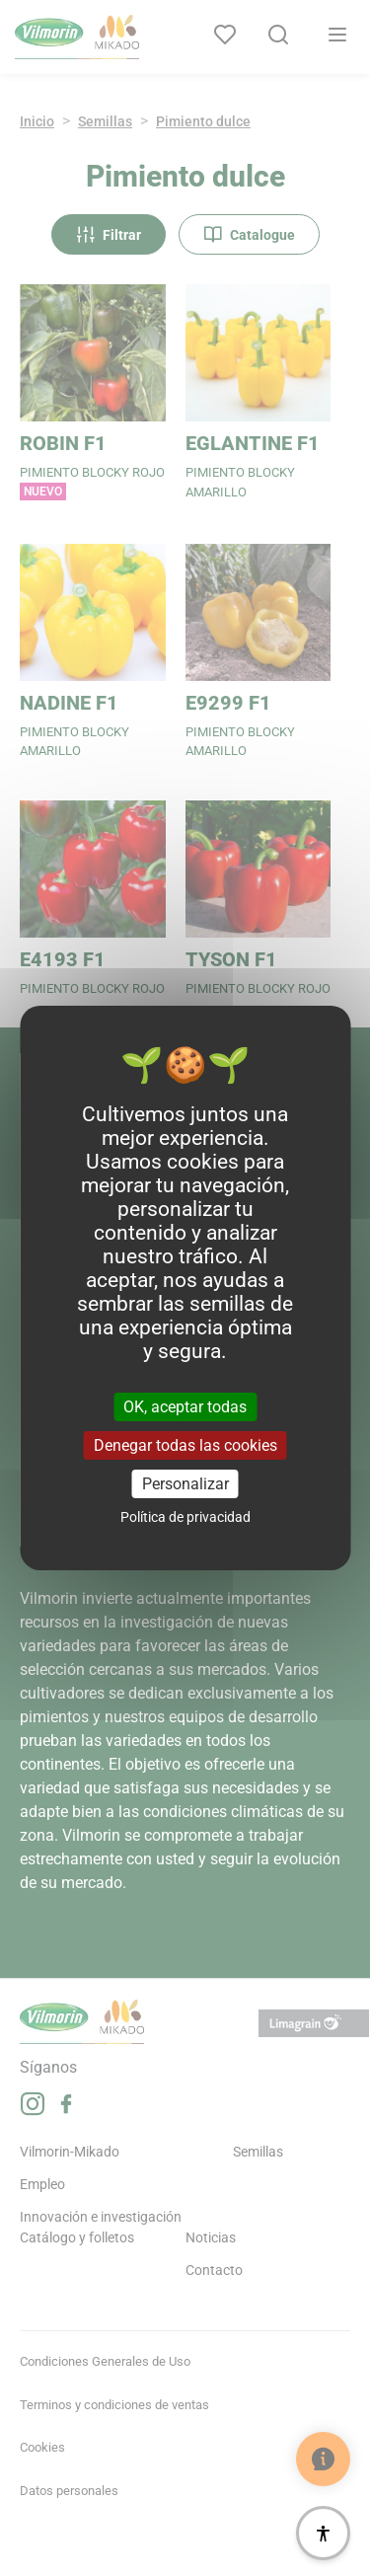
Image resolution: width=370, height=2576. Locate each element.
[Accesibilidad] (323, 2533)
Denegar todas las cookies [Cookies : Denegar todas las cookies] (185, 1445)
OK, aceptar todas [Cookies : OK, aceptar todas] (185, 1406)
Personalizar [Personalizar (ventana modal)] (185, 1484)
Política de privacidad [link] (185, 1517)
